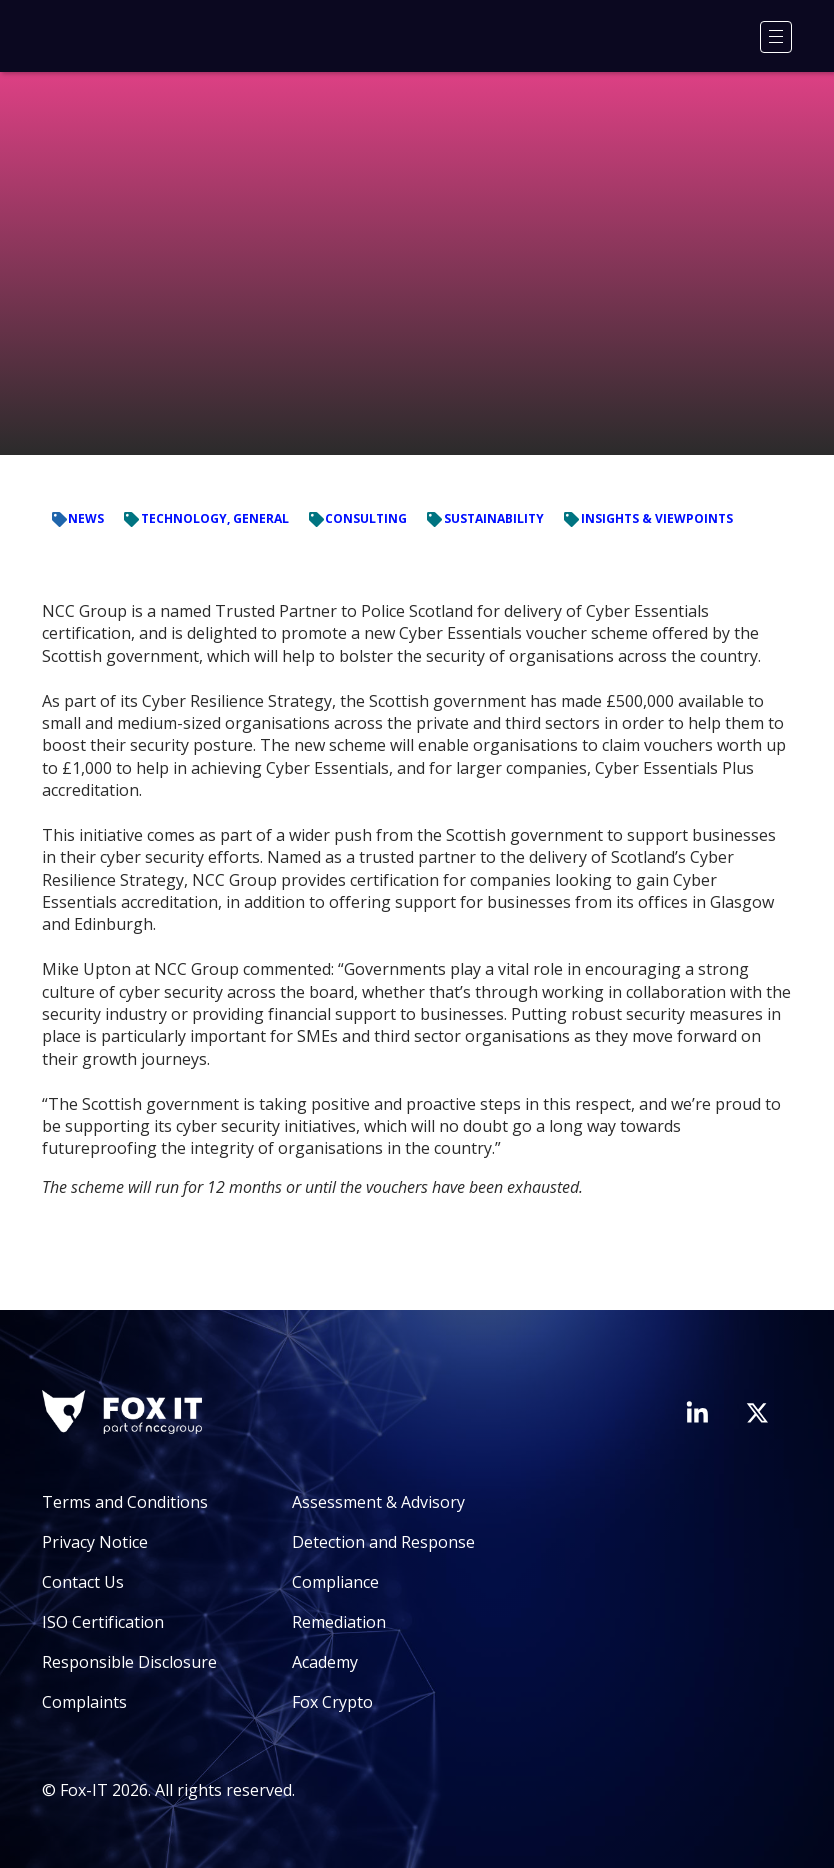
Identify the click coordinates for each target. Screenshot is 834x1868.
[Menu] (776, 37)
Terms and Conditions (125, 1502)
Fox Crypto (332, 1702)
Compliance (335, 1582)
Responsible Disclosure (129, 1662)
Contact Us (83, 1582)
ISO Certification (103, 1622)
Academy (325, 1662)
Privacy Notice (95, 1542)
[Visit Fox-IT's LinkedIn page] (697, 1412)
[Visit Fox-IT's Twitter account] (757, 1413)
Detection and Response (383, 1542)
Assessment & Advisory (378, 1502)
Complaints (84, 1702)
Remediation (339, 1622)
